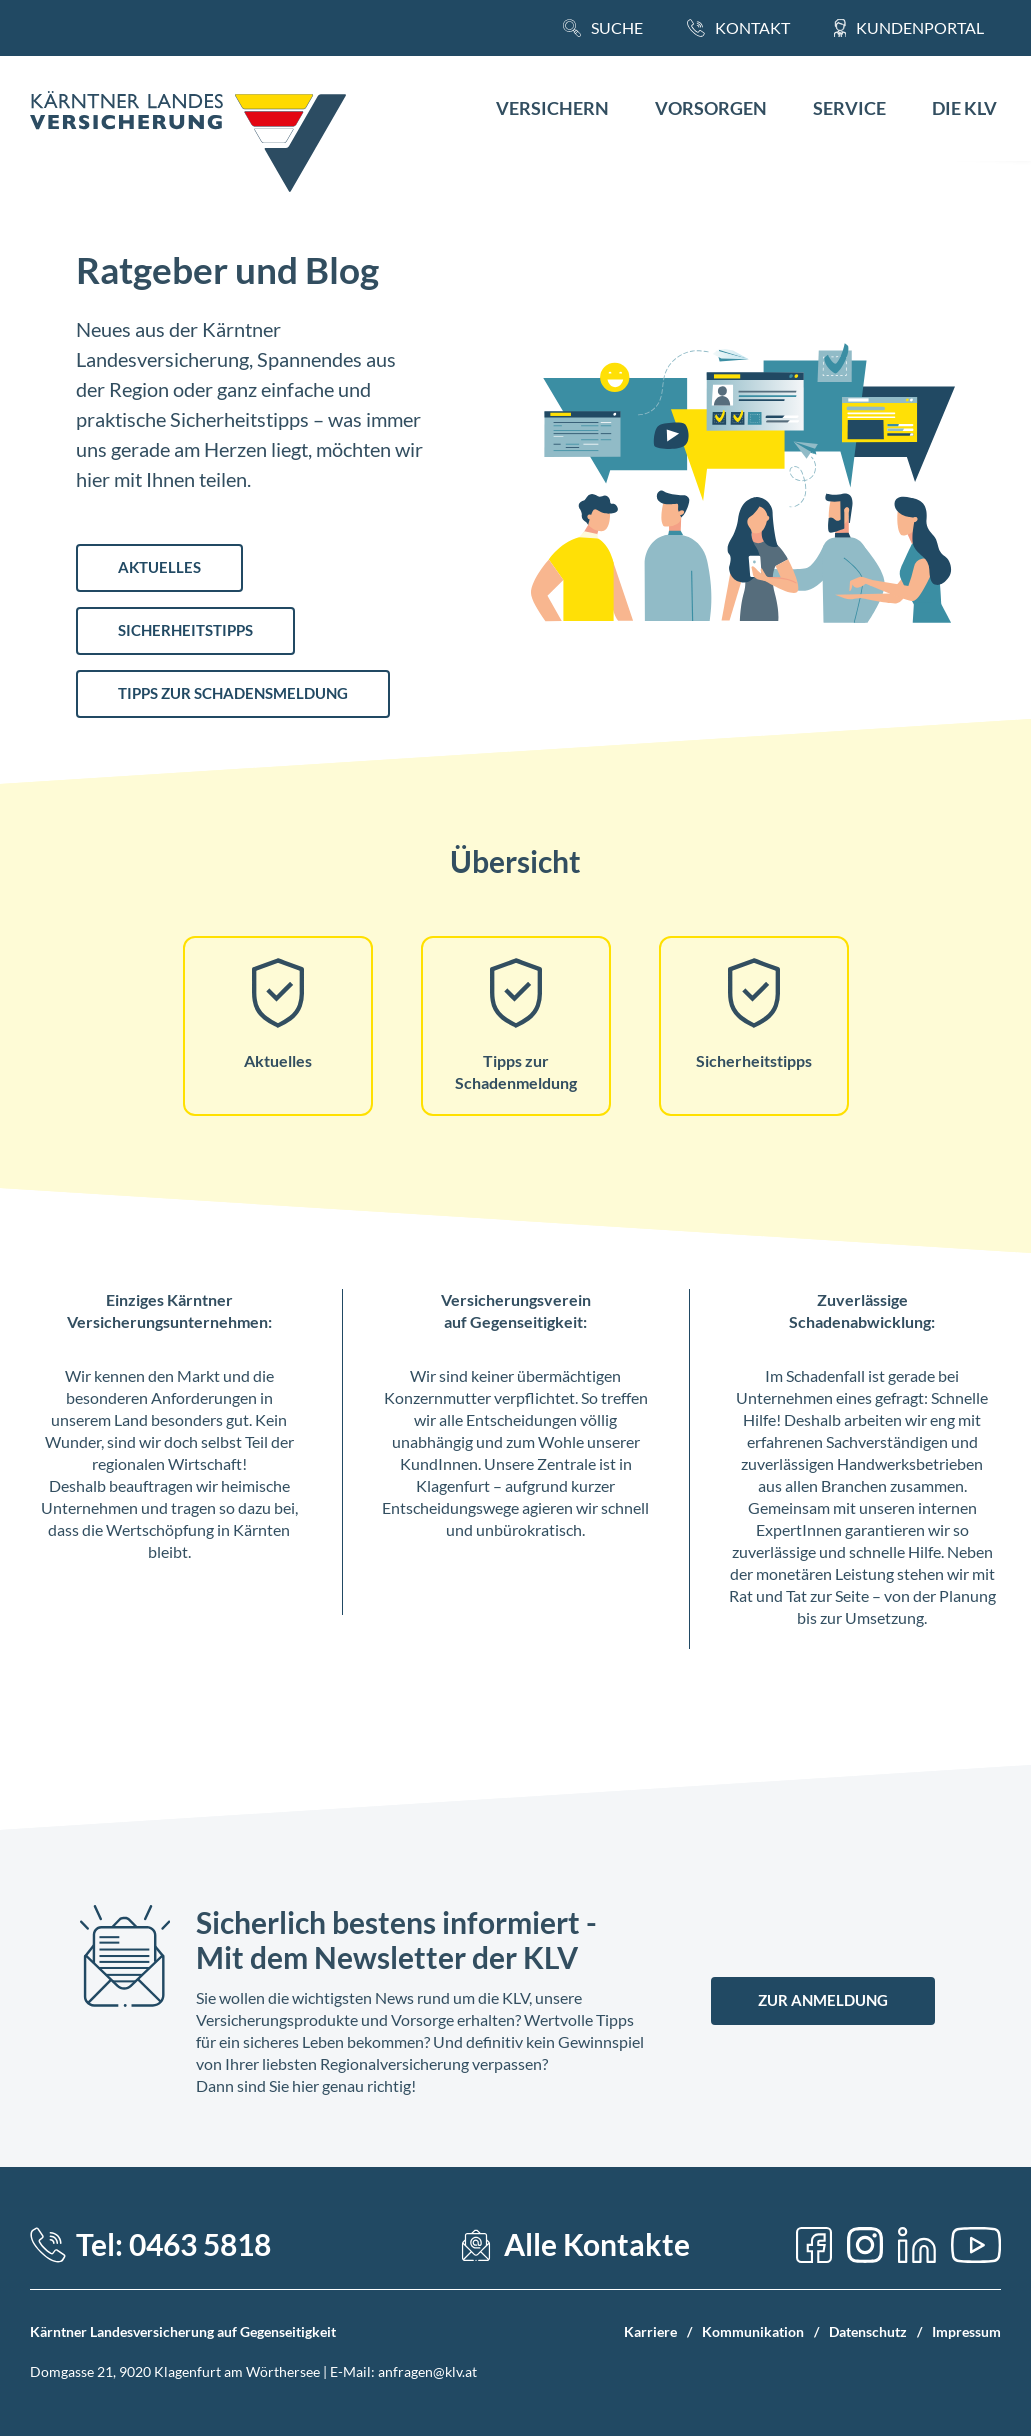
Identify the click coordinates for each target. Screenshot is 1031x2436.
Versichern (552, 108)
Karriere (650, 2331)
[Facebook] (814, 2245)
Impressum (966, 2331)
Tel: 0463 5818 (173, 2244)
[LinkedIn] (917, 2245)
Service (849, 108)
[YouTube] (976, 2245)
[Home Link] (188, 144)
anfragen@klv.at (427, 2371)
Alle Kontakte (597, 2244)
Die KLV (964, 108)
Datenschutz (868, 2331)
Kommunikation (753, 2331)
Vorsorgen (711, 108)
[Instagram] (865, 2245)
